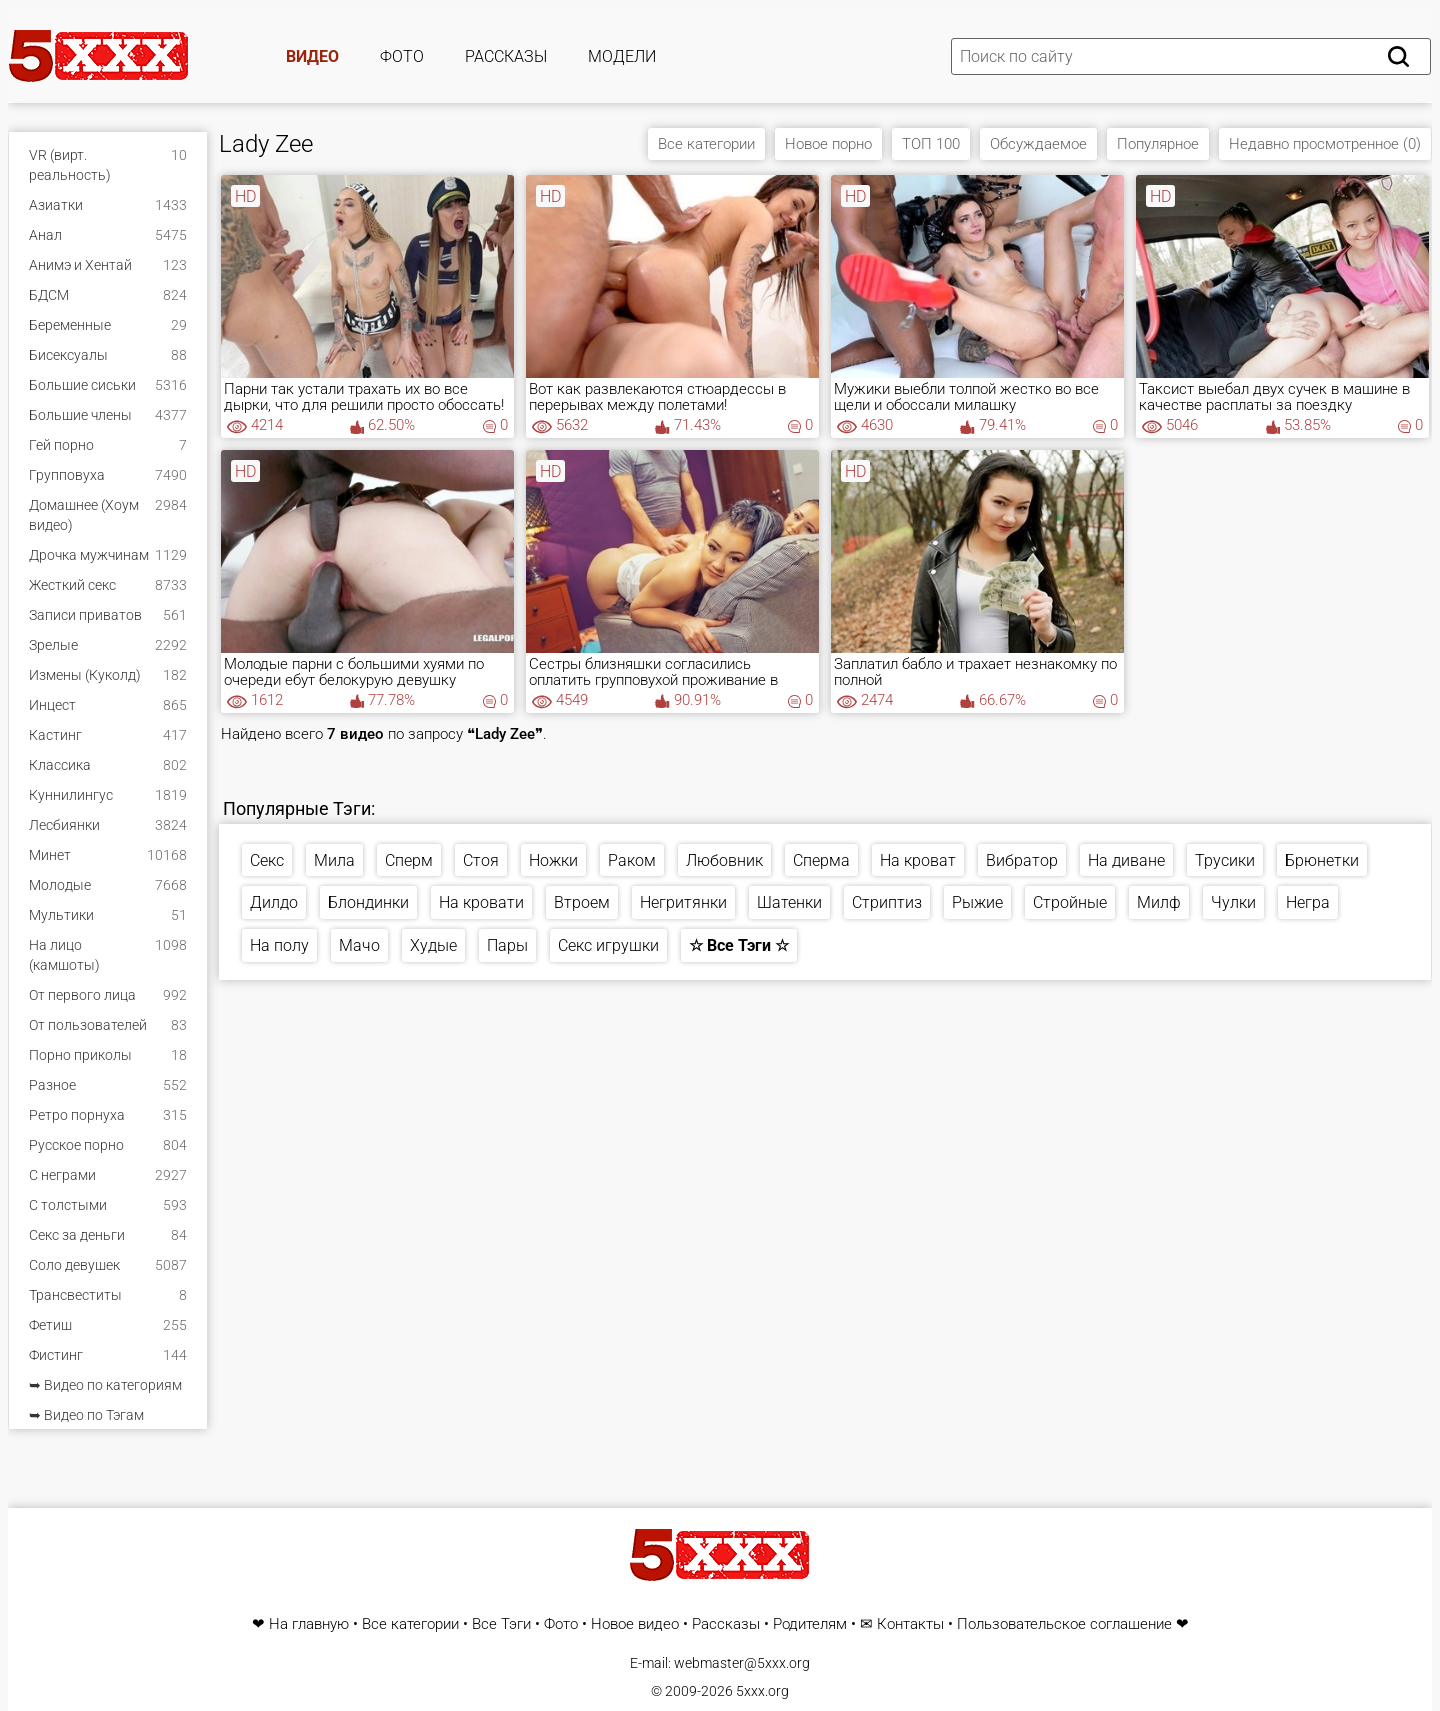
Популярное (1158, 144)
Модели (622, 56)
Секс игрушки (608, 945)
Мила (334, 860)
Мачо (359, 945)
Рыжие (977, 902)
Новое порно (828, 144)
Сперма (821, 860)
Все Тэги (501, 1624)
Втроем (582, 902)
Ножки (553, 860)
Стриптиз (887, 902)
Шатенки (789, 902)
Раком (632, 860)
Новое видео (635, 1624)
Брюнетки (1322, 860)
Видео (312, 56)
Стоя (481, 860)
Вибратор (1022, 860)
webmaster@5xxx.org (742, 1663)
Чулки (1233, 902)
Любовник (724, 860)
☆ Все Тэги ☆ (739, 945)
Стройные (1070, 902)
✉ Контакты (902, 1624)
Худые (433, 945)
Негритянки (683, 902)
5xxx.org (762, 1691)
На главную (309, 1624)
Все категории (706, 144)
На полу (279, 945)
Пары (507, 945)
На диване (1126, 860)
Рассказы (506, 56)
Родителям (810, 1624)
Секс (267, 860)
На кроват (918, 860)
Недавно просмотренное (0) (1325, 144)
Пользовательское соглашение (1064, 1624)
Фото (402, 56)
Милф (1159, 902)
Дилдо (274, 902)
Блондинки (368, 902)
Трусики (1225, 860)
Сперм (409, 860)
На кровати (481, 902)
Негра (1308, 902)
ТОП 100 (931, 144)
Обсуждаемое (1038, 144)
